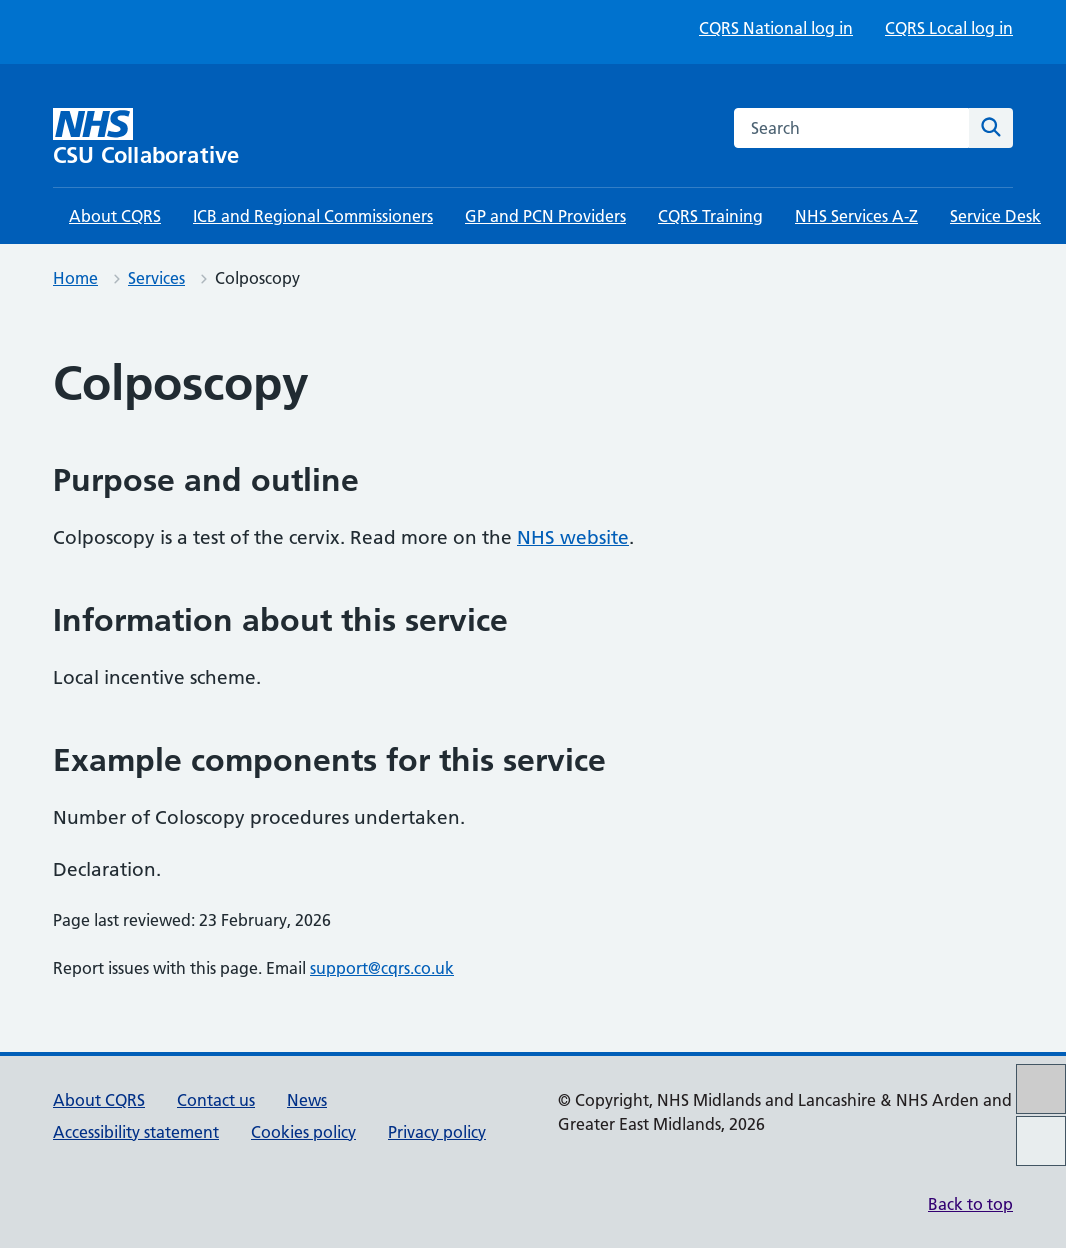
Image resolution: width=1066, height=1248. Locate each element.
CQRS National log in (776, 28)
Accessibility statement (136, 1132)
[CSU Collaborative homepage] (168, 137)
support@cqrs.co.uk (382, 968)
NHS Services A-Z (856, 216)
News (307, 1100)
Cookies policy (303, 1132)
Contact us (216, 1100)
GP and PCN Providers (545, 216)
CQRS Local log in (949, 28)
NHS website (573, 537)
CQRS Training (710, 216)
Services (156, 278)
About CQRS (115, 216)
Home (75, 278)
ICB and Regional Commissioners (313, 216)
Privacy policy (437, 1132)
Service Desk (995, 216)
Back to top (970, 1204)
